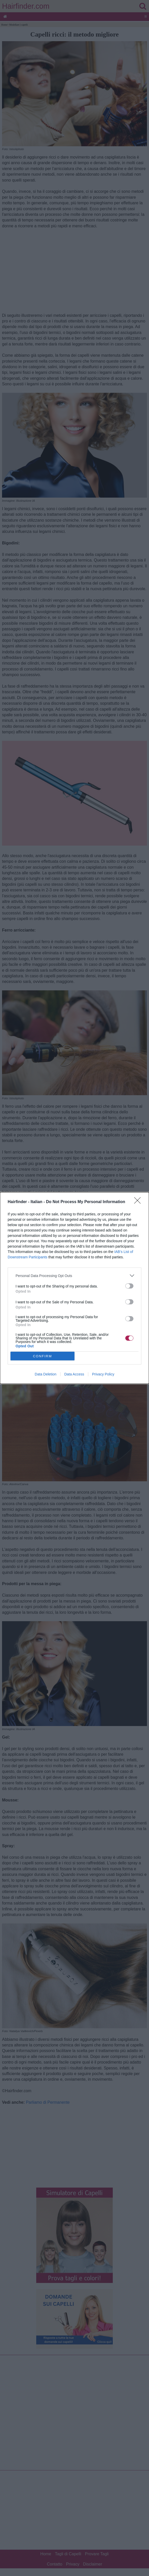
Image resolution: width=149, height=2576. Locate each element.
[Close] (139, 1202)
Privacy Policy (103, 1374)
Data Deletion (45, 1374)
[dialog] (74, 1288)
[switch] (129, 1286)
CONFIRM (42, 1356)
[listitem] (74, 1275)
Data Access (74, 1374)
